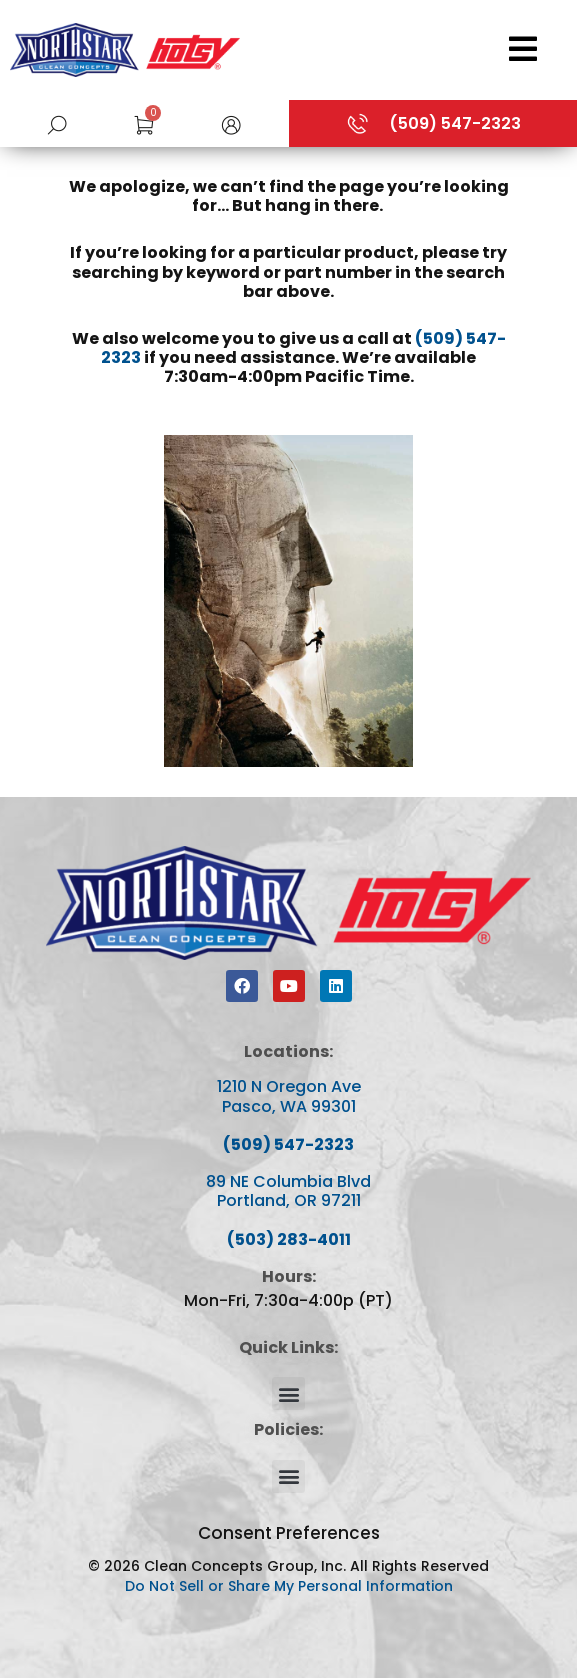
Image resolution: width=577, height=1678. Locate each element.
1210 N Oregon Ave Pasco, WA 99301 (289, 1096)
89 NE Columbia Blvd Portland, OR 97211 (288, 1191)
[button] (231, 123)
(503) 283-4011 (289, 1239)
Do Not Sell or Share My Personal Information (289, 1586)
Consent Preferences (289, 1533)
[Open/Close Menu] (413, 49)
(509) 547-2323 (288, 1144)
